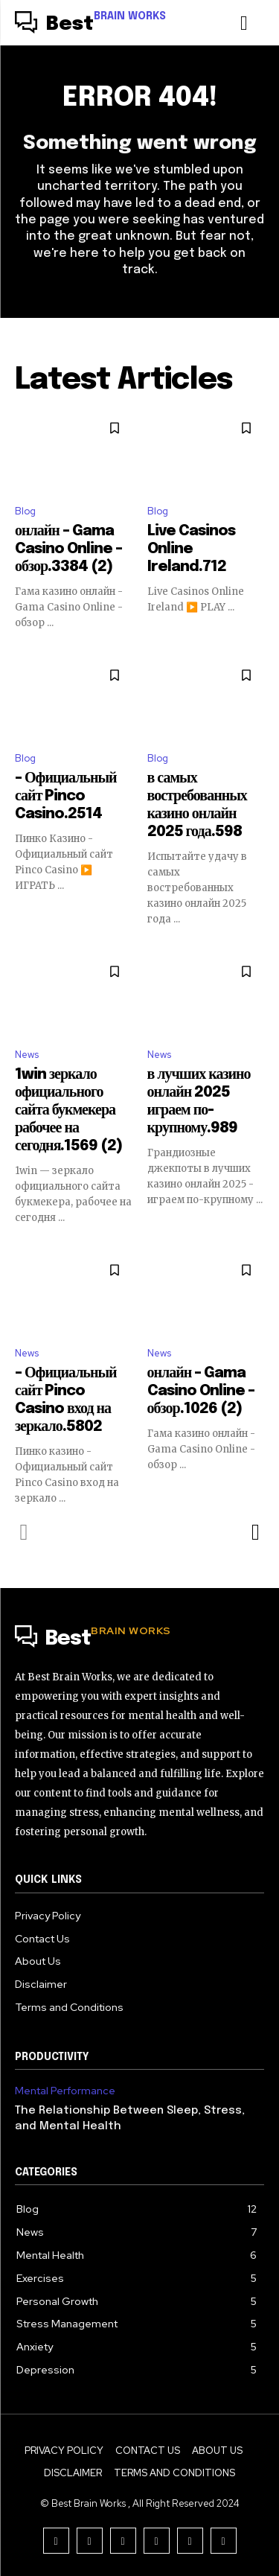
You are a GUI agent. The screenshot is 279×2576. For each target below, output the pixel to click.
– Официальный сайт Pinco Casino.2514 (66, 796)
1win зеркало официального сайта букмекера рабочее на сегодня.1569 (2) (68, 1110)
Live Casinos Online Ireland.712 (191, 549)
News (27, 1054)
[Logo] (90, 24)
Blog (25, 511)
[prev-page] (24, 1532)
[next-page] (255, 1532)
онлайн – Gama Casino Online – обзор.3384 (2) (68, 549)
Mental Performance (65, 2091)
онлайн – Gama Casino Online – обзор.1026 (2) (200, 1391)
